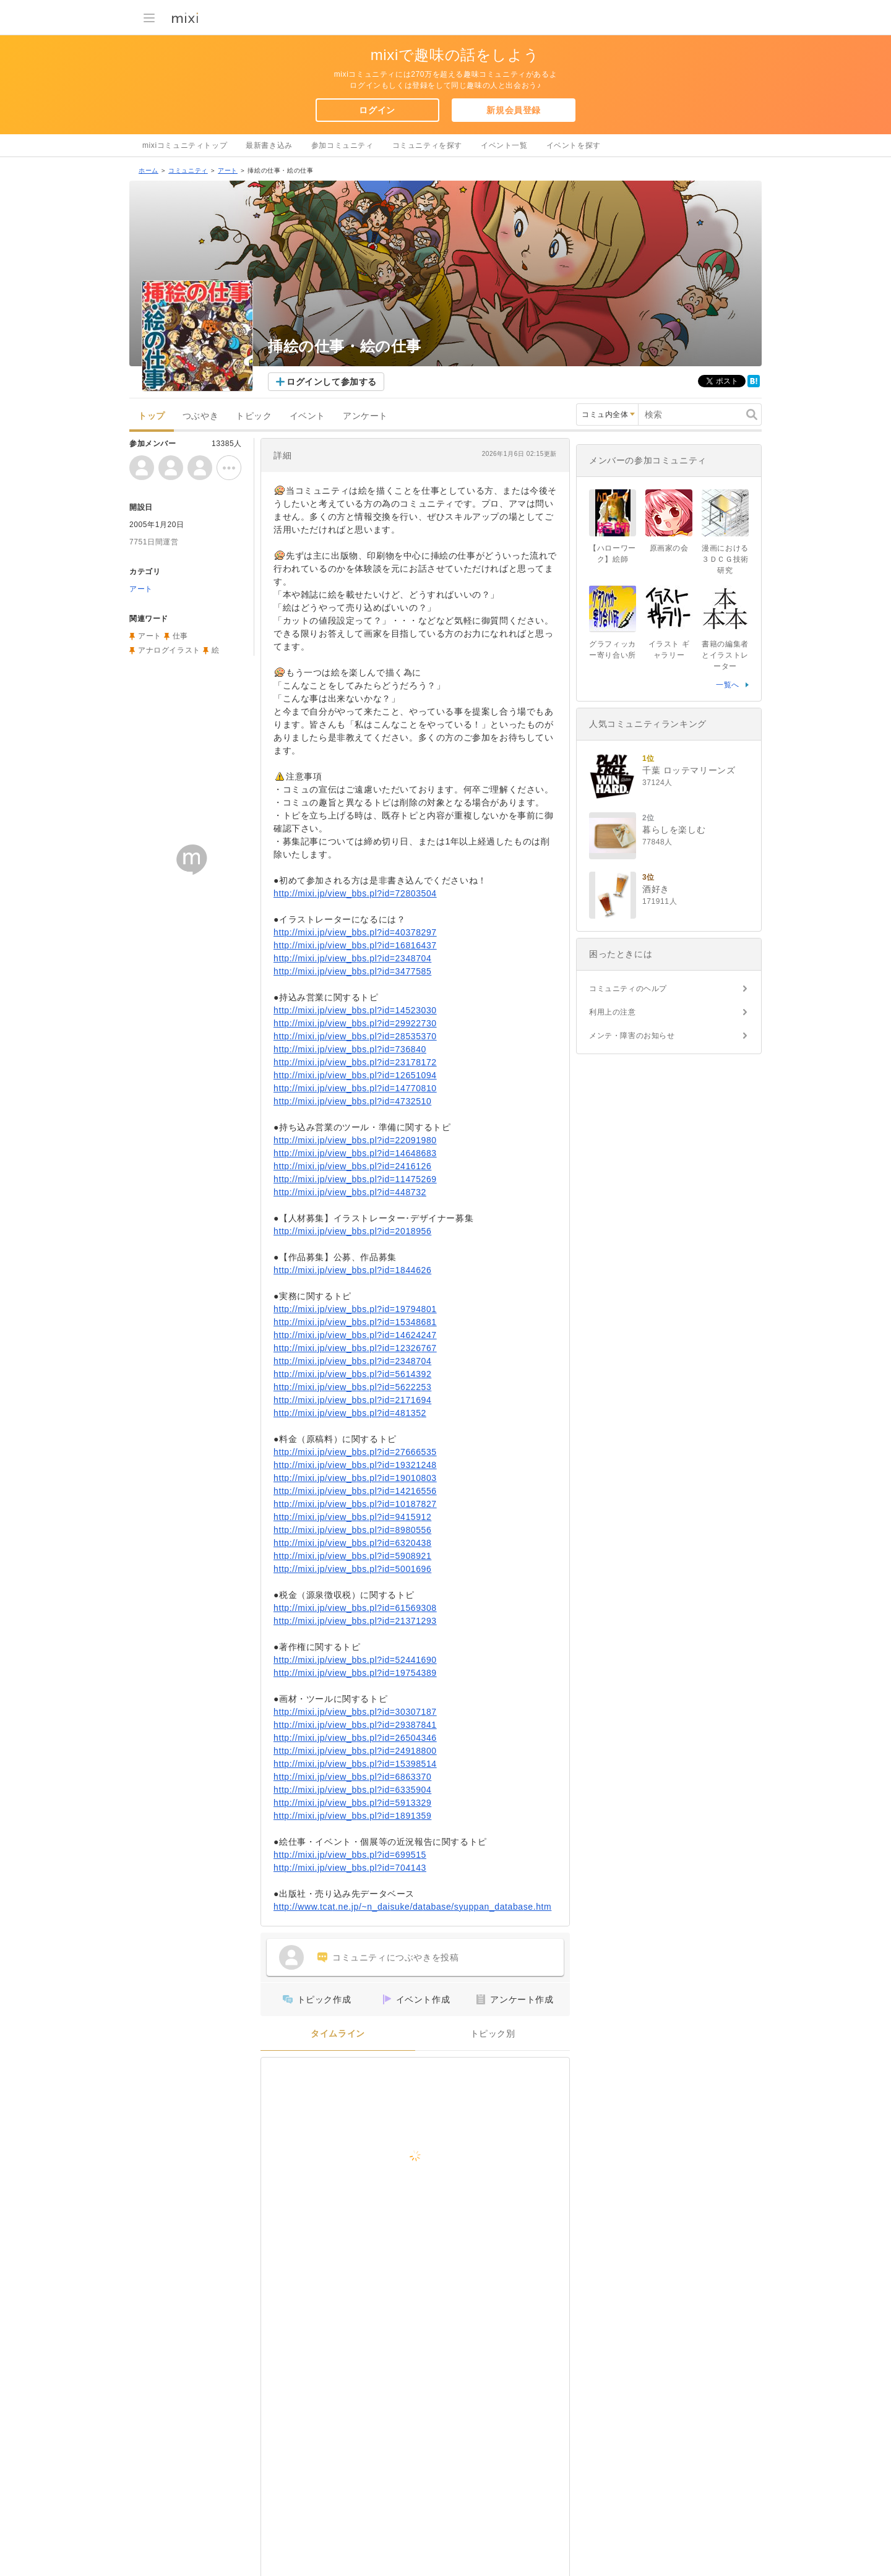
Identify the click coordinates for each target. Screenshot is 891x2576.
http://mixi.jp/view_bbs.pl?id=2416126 (352, 1166)
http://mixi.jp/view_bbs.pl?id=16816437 (355, 945)
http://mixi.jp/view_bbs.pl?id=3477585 (352, 971)
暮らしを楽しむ (673, 830)
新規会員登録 (513, 110)
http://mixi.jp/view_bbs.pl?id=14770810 (355, 1088)
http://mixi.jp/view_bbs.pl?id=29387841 (355, 1725)
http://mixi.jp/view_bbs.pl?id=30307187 (355, 1712)
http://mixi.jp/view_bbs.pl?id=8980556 (352, 1530)
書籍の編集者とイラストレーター (725, 655)
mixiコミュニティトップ (184, 145)
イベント (307, 416)
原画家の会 (669, 548)
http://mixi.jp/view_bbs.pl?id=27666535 (355, 1452)
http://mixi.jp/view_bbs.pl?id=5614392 (352, 1374)
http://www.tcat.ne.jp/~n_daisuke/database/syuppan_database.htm (412, 1907)
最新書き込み (269, 145)
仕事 (180, 636)
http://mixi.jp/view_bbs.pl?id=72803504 (355, 893)
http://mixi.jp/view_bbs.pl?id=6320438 (352, 1543)
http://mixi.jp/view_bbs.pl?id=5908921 (352, 1556)
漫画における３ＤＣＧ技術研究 (725, 559)
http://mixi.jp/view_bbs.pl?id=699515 (349, 1855)
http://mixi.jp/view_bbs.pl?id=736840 (349, 1049)
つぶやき (200, 416)
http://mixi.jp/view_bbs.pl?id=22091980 (355, 1140)
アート (228, 170)
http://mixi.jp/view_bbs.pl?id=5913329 (352, 1803)
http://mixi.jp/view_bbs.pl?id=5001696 (352, 1569)
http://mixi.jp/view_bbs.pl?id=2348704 (352, 958)
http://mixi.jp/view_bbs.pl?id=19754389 (355, 1673)
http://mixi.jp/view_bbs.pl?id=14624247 (355, 1335)
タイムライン (338, 2033)
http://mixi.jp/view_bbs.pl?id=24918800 (355, 1751)
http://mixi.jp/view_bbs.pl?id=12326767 (355, 1348)
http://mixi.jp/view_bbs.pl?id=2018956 (352, 1231)
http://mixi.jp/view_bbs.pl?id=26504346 (355, 1738)
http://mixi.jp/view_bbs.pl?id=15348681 (355, 1322)
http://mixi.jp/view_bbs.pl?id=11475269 (355, 1179)
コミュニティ (188, 170)
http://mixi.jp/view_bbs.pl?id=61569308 (355, 1608)
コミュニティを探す (427, 145)
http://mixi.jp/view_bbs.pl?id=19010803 (355, 1478)
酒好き (655, 889)
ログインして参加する (331, 382)
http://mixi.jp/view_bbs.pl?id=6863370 (352, 1777)
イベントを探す (573, 145)
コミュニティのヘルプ (628, 988)
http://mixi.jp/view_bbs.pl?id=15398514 (355, 1764)
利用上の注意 (612, 1012)
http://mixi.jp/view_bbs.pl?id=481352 (349, 1413)
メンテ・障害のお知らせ (632, 1035)
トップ (151, 416)
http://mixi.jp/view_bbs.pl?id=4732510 (352, 1101)
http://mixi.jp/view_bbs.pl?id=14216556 (355, 1491)
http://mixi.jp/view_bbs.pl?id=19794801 (355, 1309)
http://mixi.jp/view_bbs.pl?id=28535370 (355, 1036)
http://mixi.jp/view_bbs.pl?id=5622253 (352, 1387)
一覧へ (727, 684)
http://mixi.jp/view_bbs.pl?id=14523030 (355, 1010)
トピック (254, 416)
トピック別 (492, 2033)
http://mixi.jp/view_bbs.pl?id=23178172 (355, 1062)
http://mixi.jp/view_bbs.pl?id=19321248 (355, 1465)
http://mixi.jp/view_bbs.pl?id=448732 (349, 1192)
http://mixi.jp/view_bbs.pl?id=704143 (349, 1868)
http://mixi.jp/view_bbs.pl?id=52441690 (355, 1660)
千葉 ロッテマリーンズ (689, 770)
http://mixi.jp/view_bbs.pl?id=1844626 (352, 1270)
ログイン (377, 110)
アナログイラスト (169, 650)
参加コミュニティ (342, 145)
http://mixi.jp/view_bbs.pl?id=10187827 (355, 1504)
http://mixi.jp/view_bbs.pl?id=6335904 (352, 1790)
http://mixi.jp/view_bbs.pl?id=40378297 (355, 932)
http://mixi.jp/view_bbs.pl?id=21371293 (355, 1621)
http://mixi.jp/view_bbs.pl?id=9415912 (352, 1517)
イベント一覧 (504, 145)
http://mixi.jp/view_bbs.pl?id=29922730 (355, 1023)
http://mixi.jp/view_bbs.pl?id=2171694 (352, 1400)
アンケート (365, 416)
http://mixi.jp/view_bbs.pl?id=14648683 (355, 1153)
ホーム (148, 170)
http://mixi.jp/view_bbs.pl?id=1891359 (352, 1816)
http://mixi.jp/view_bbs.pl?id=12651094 (355, 1075)
